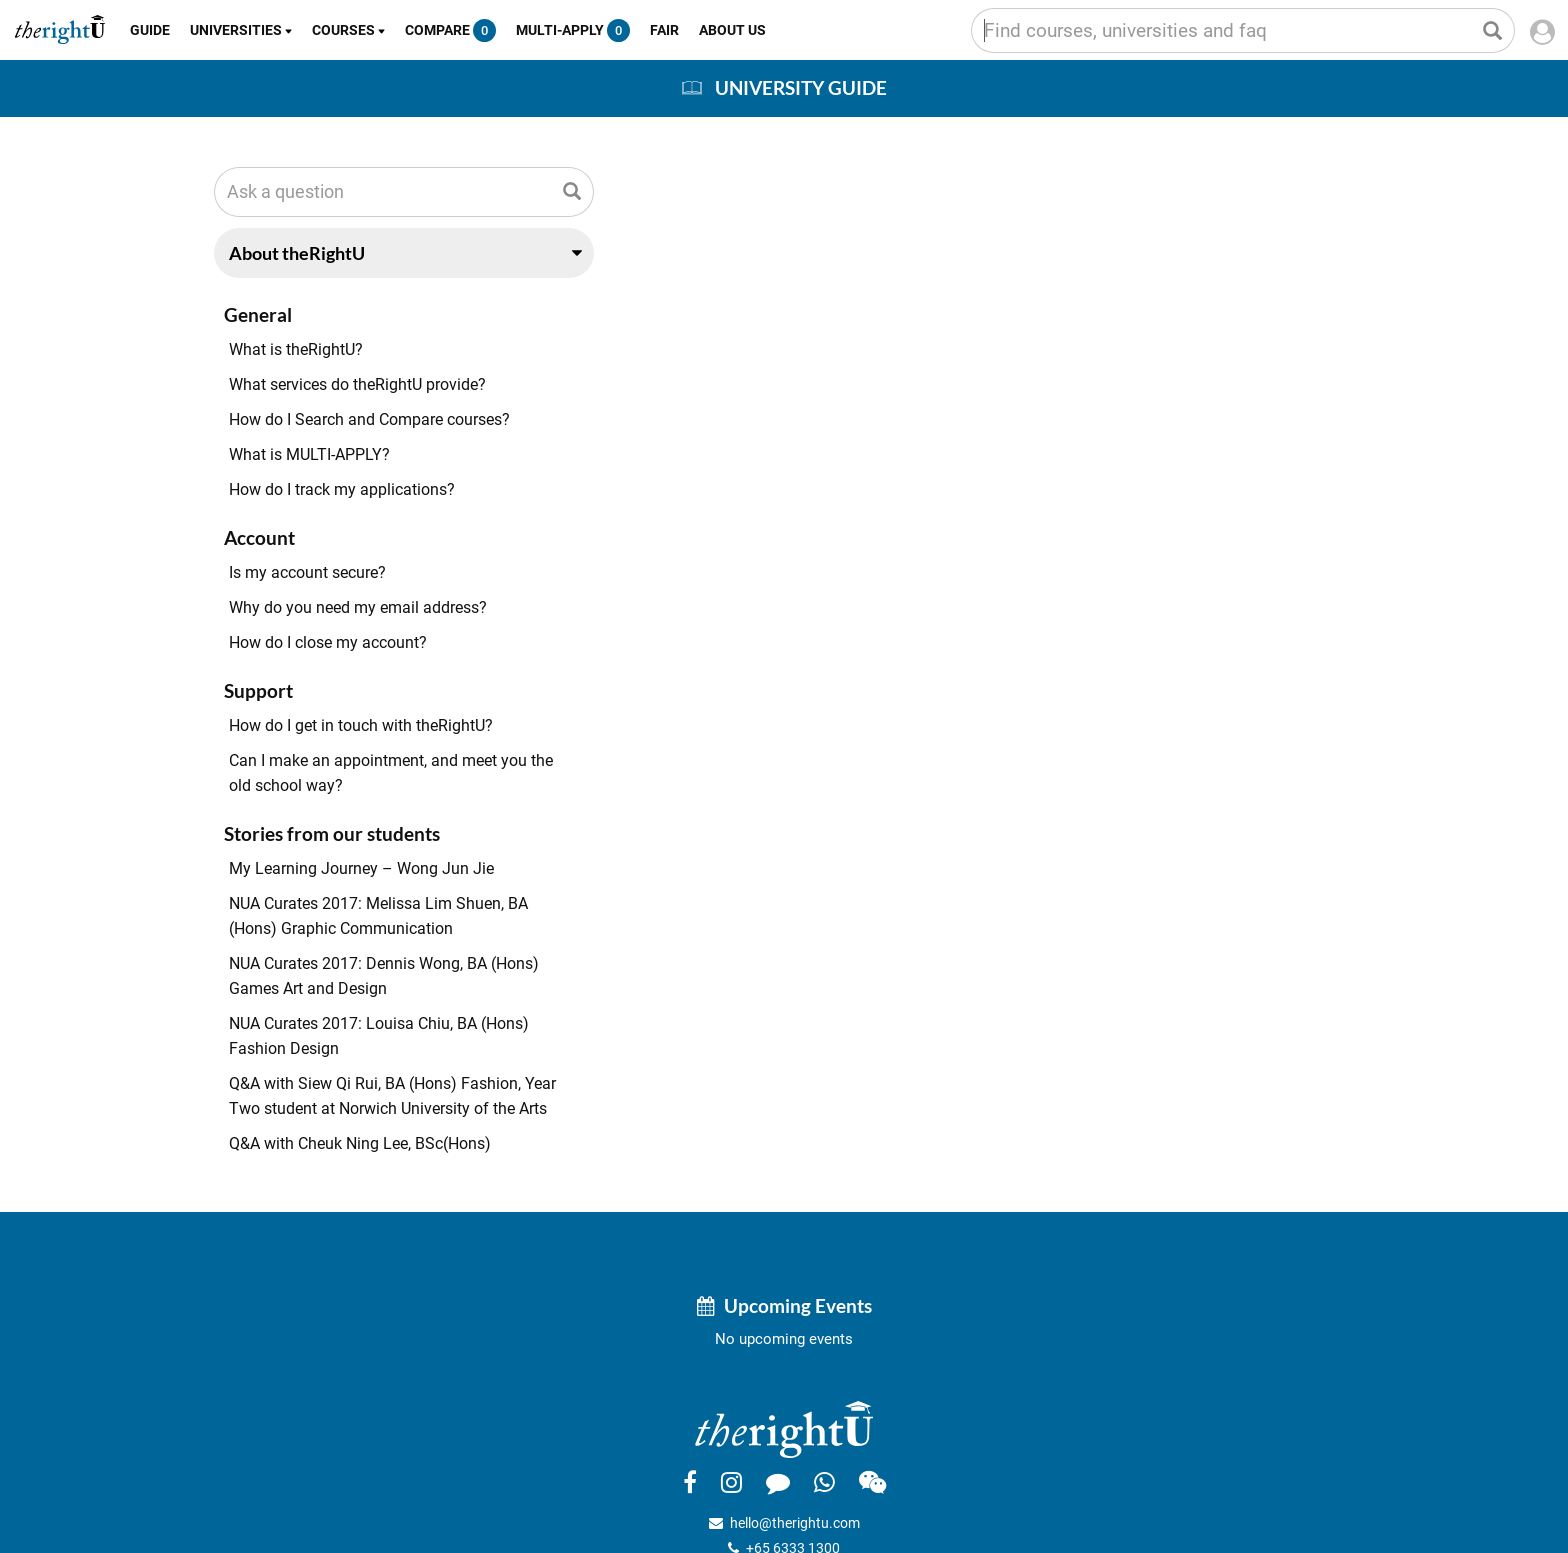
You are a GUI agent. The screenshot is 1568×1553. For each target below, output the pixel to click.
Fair (664, 30)
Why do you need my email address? (358, 607)
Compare (450, 30)
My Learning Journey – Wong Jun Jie (361, 868)
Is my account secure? (307, 572)
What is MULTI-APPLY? (309, 454)
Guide (150, 30)
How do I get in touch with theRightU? (361, 725)
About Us (732, 30)
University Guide (801, 87)
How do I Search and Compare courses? (369, 419)
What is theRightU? (296, 349)
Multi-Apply (573, 30)
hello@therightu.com (795, 1523)
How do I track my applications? (342, 489)
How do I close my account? (328, 642)
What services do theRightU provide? (357, 384)
